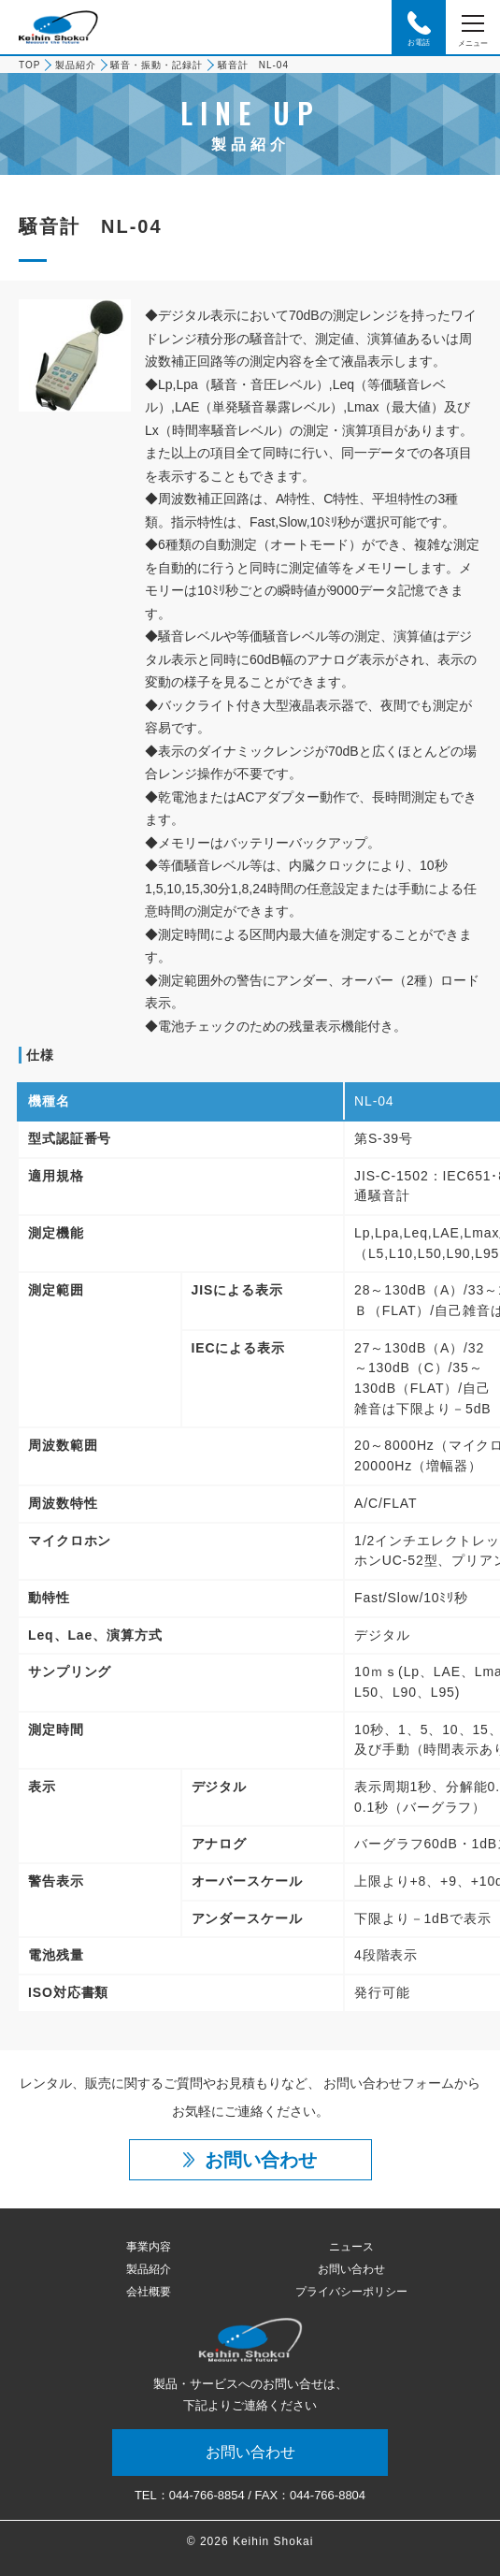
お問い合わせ (351, 2269)
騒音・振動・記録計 (156, 65)
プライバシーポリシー (351, 2291)
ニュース (351, 2246)
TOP (29, 65)
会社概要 (148, 2291)
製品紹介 (75, 65)
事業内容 (148, 2246)
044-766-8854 (207, 2495)
